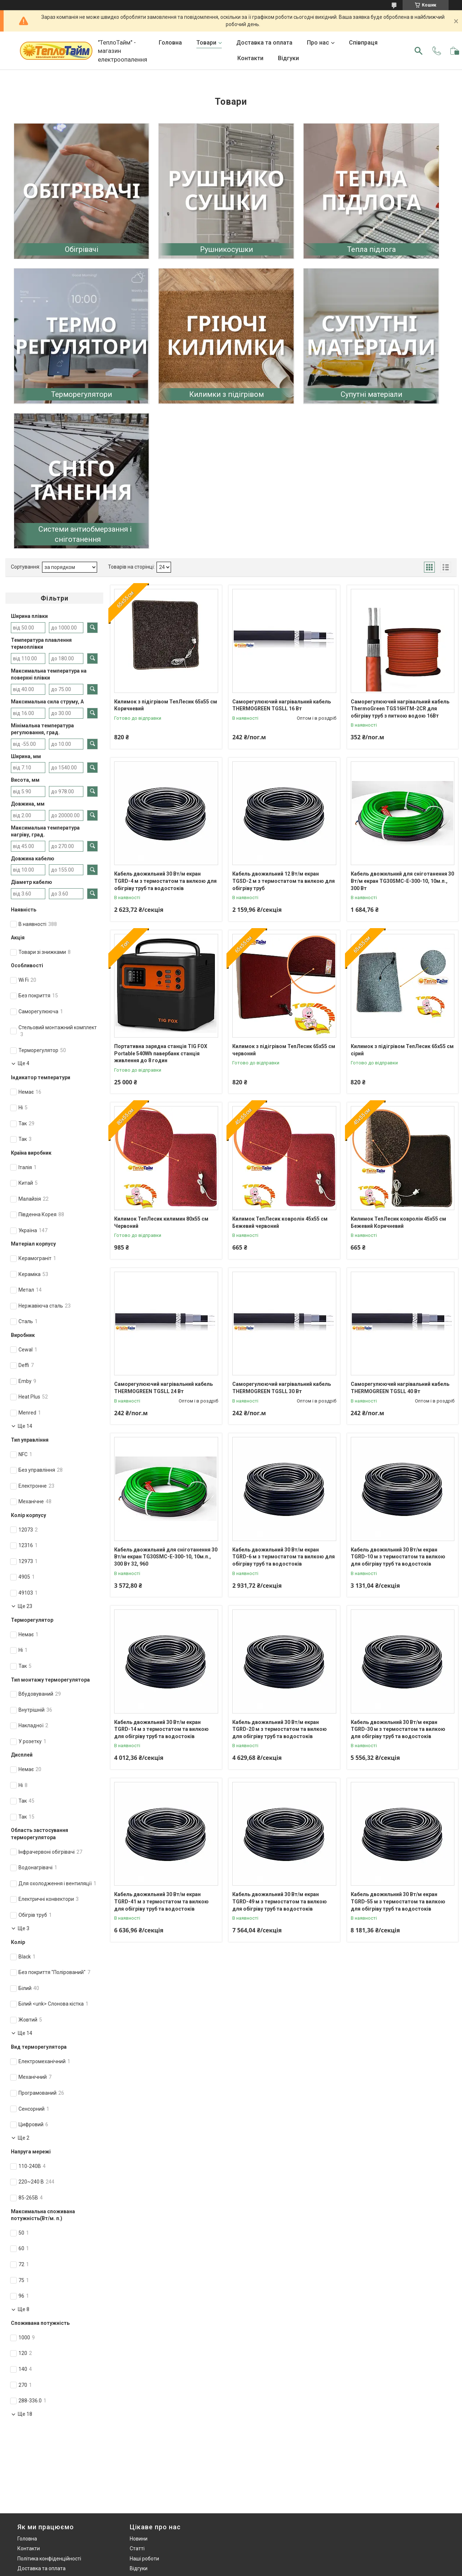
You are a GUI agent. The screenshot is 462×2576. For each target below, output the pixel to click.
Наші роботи (144, 2559)
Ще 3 (23, 1928)
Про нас (318, 42)
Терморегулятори (81, 394)
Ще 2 (23, 2138)
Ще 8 (23, 2309)
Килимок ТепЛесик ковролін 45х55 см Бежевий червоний (280, 1222)
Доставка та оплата (264, 42)
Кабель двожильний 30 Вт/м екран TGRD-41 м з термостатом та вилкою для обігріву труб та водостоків (161, 1901)
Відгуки (288, 58)
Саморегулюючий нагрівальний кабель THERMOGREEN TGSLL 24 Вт (163, 1387)
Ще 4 (23, 1063)
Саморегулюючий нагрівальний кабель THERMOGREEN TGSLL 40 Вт (400, 1387)
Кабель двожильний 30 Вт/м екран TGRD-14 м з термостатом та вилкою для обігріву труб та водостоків (161, 1729)
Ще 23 (25, 1606)
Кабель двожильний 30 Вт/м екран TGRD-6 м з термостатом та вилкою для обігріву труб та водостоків (283, 1557)
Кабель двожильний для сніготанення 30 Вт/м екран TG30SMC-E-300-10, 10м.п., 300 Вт (402, 881)
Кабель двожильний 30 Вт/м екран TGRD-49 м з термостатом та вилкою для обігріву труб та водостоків (279, 1901)
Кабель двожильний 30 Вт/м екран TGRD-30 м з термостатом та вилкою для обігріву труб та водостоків (398, 1729)
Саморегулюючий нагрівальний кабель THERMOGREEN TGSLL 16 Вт (281, 705)
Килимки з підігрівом (226, 394)
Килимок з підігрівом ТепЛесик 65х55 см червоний (283, 1049)
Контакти (250, 58)
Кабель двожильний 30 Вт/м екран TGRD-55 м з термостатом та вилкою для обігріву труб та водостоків (398, 1901)
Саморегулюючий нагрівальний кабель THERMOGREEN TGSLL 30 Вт (281, 1387)
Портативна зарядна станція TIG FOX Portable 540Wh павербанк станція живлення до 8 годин (160, 1053)
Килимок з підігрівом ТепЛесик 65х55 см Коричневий (165, 705)
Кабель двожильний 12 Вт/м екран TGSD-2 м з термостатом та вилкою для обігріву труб (283, 881)
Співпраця (363, 42)
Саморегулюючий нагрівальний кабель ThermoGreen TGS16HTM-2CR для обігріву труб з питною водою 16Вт (400, 709)
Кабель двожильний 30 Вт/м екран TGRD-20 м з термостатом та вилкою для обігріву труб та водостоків (279, 1729)
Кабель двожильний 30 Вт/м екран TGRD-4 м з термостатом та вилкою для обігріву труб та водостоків (165, 881)
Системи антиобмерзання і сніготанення (85, 534)
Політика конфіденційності (49, 2559)
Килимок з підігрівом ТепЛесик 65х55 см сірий (402, 1049)
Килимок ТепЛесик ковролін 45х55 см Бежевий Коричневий (398, 1222)
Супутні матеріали (371, 394)
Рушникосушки (226, 249)
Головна (170, 42)
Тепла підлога (371, 249)
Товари (206, 42)
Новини (138, 2539)
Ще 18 (25, 2414)
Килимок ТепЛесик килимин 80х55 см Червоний (161, 1222)
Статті (137, 2548)
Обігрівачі (81, 249)
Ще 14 (25, 1426)
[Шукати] (418, 50)
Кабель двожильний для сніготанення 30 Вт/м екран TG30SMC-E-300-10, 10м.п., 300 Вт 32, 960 (165, 1557)
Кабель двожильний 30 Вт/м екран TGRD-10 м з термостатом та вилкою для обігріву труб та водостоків (398, 1557)
